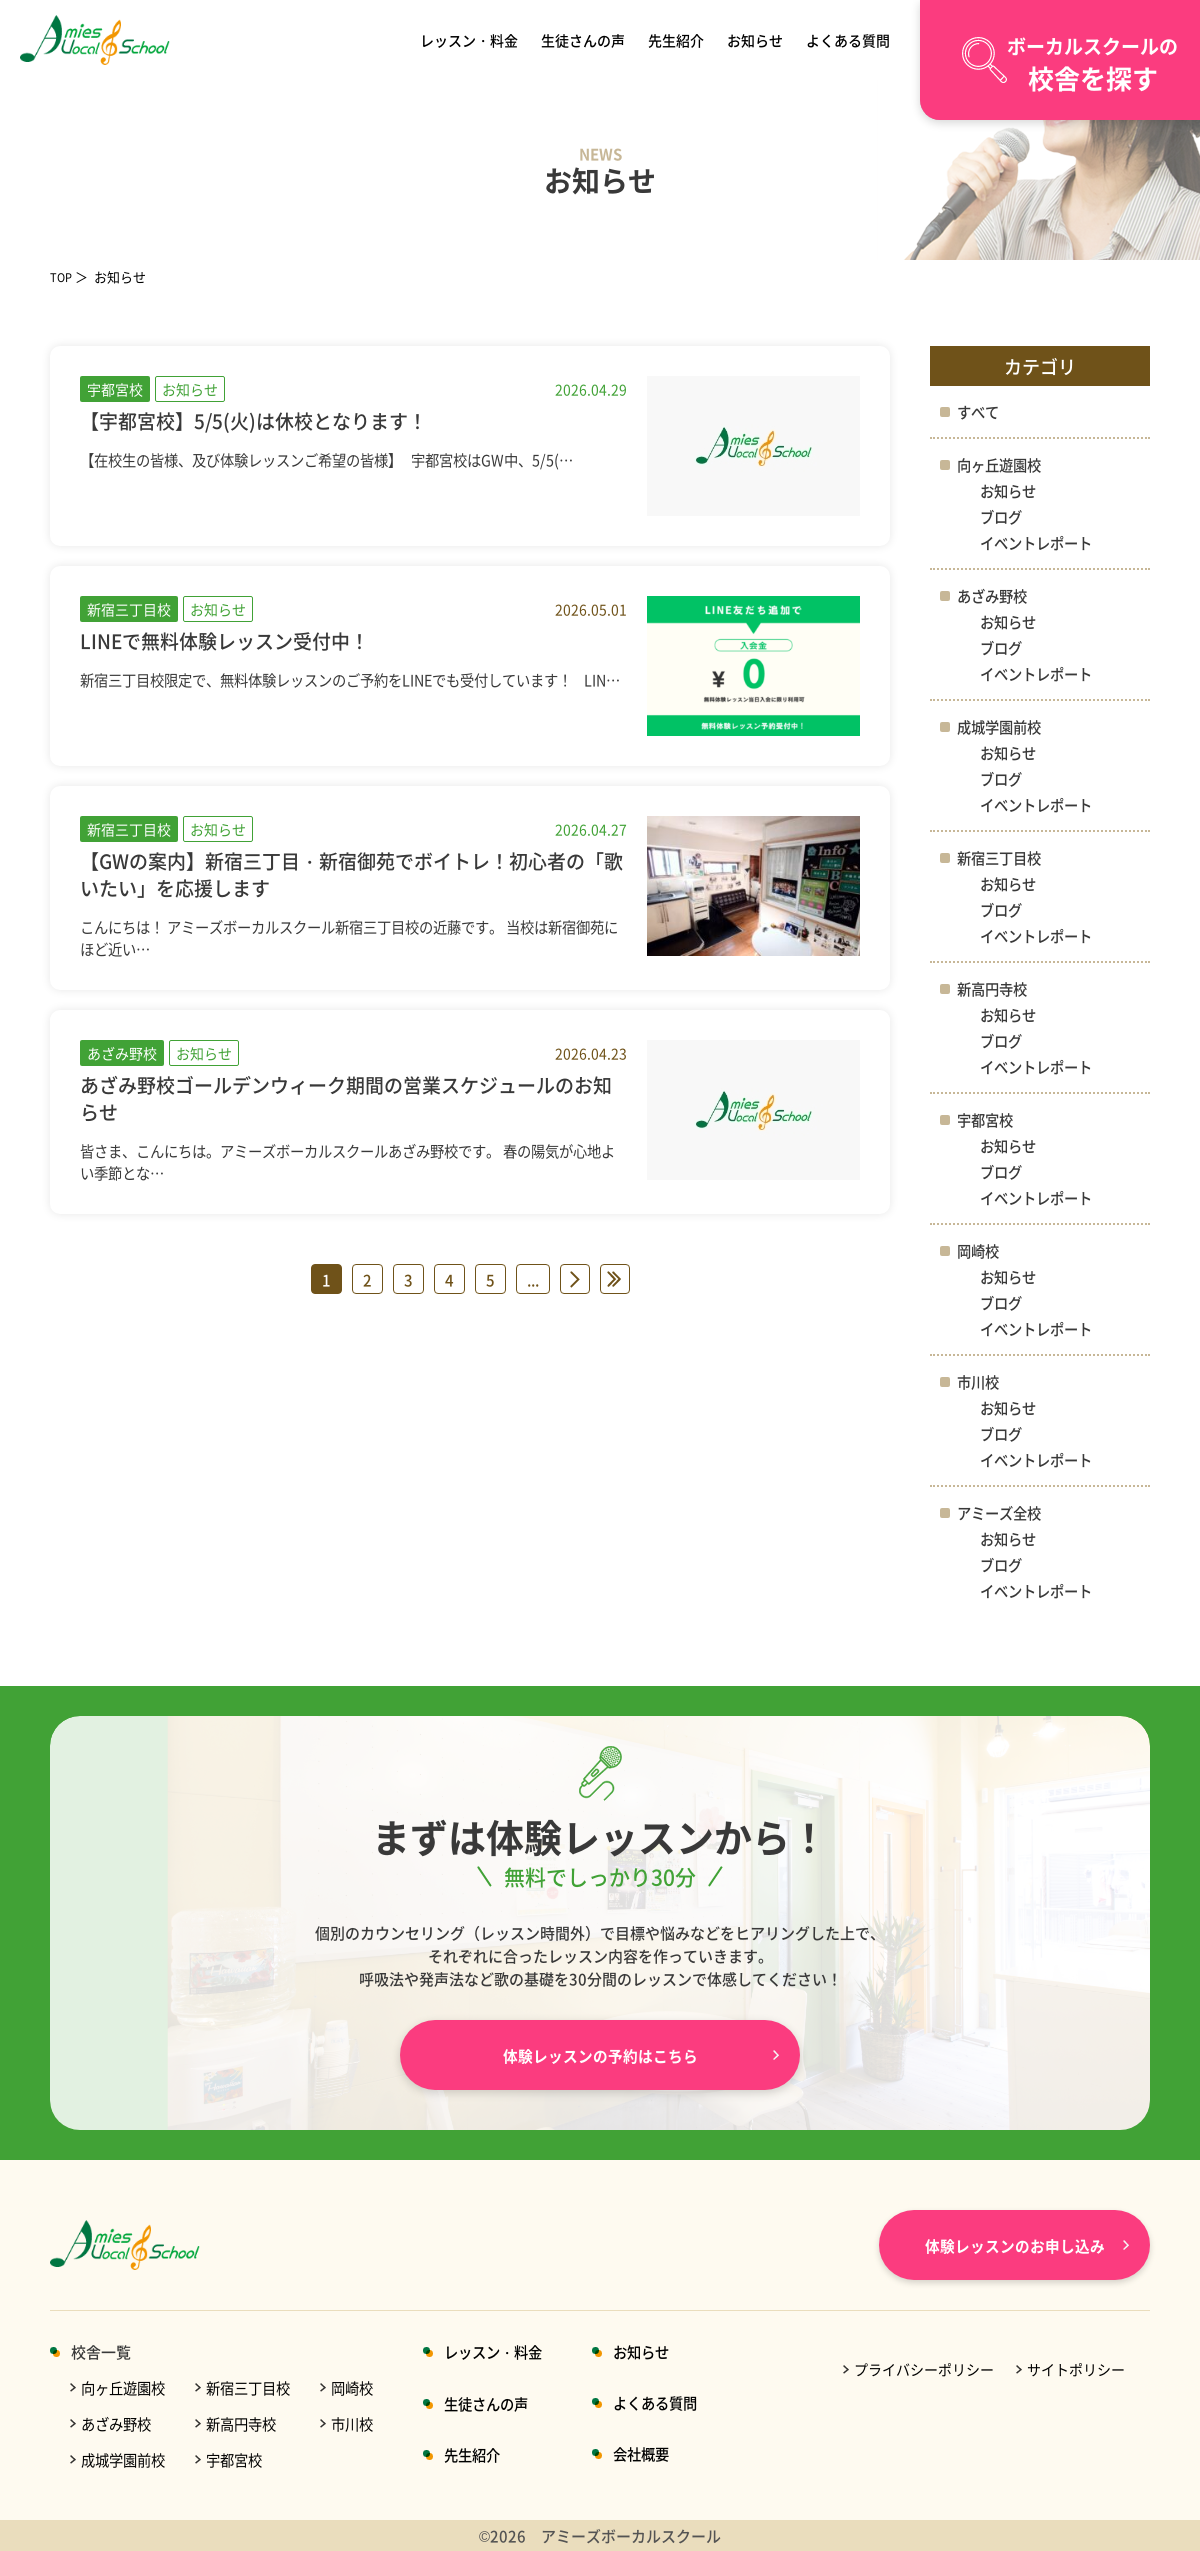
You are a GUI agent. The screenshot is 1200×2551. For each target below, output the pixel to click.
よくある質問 (845, 39)
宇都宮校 (987, 1119)
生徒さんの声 (586, 39)
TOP (63, 276)
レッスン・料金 (472, 39)
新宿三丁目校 (1002, 857)
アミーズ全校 (1002, 1512)
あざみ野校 (994, 595)
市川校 (979, 1381)
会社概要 (665, 2453)
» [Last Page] (615, 1279)
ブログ (1002, 516)
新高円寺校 (994, 988)
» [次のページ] (575, 1279)
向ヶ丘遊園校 (1002, 464)
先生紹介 (678, 39)
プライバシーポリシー (924, 2369)
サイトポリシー (1076, 2369)
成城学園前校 (1002, 726)
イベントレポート (1040, 542)
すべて (979, 411)
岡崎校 (979, 1250)
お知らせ (754, 39)
